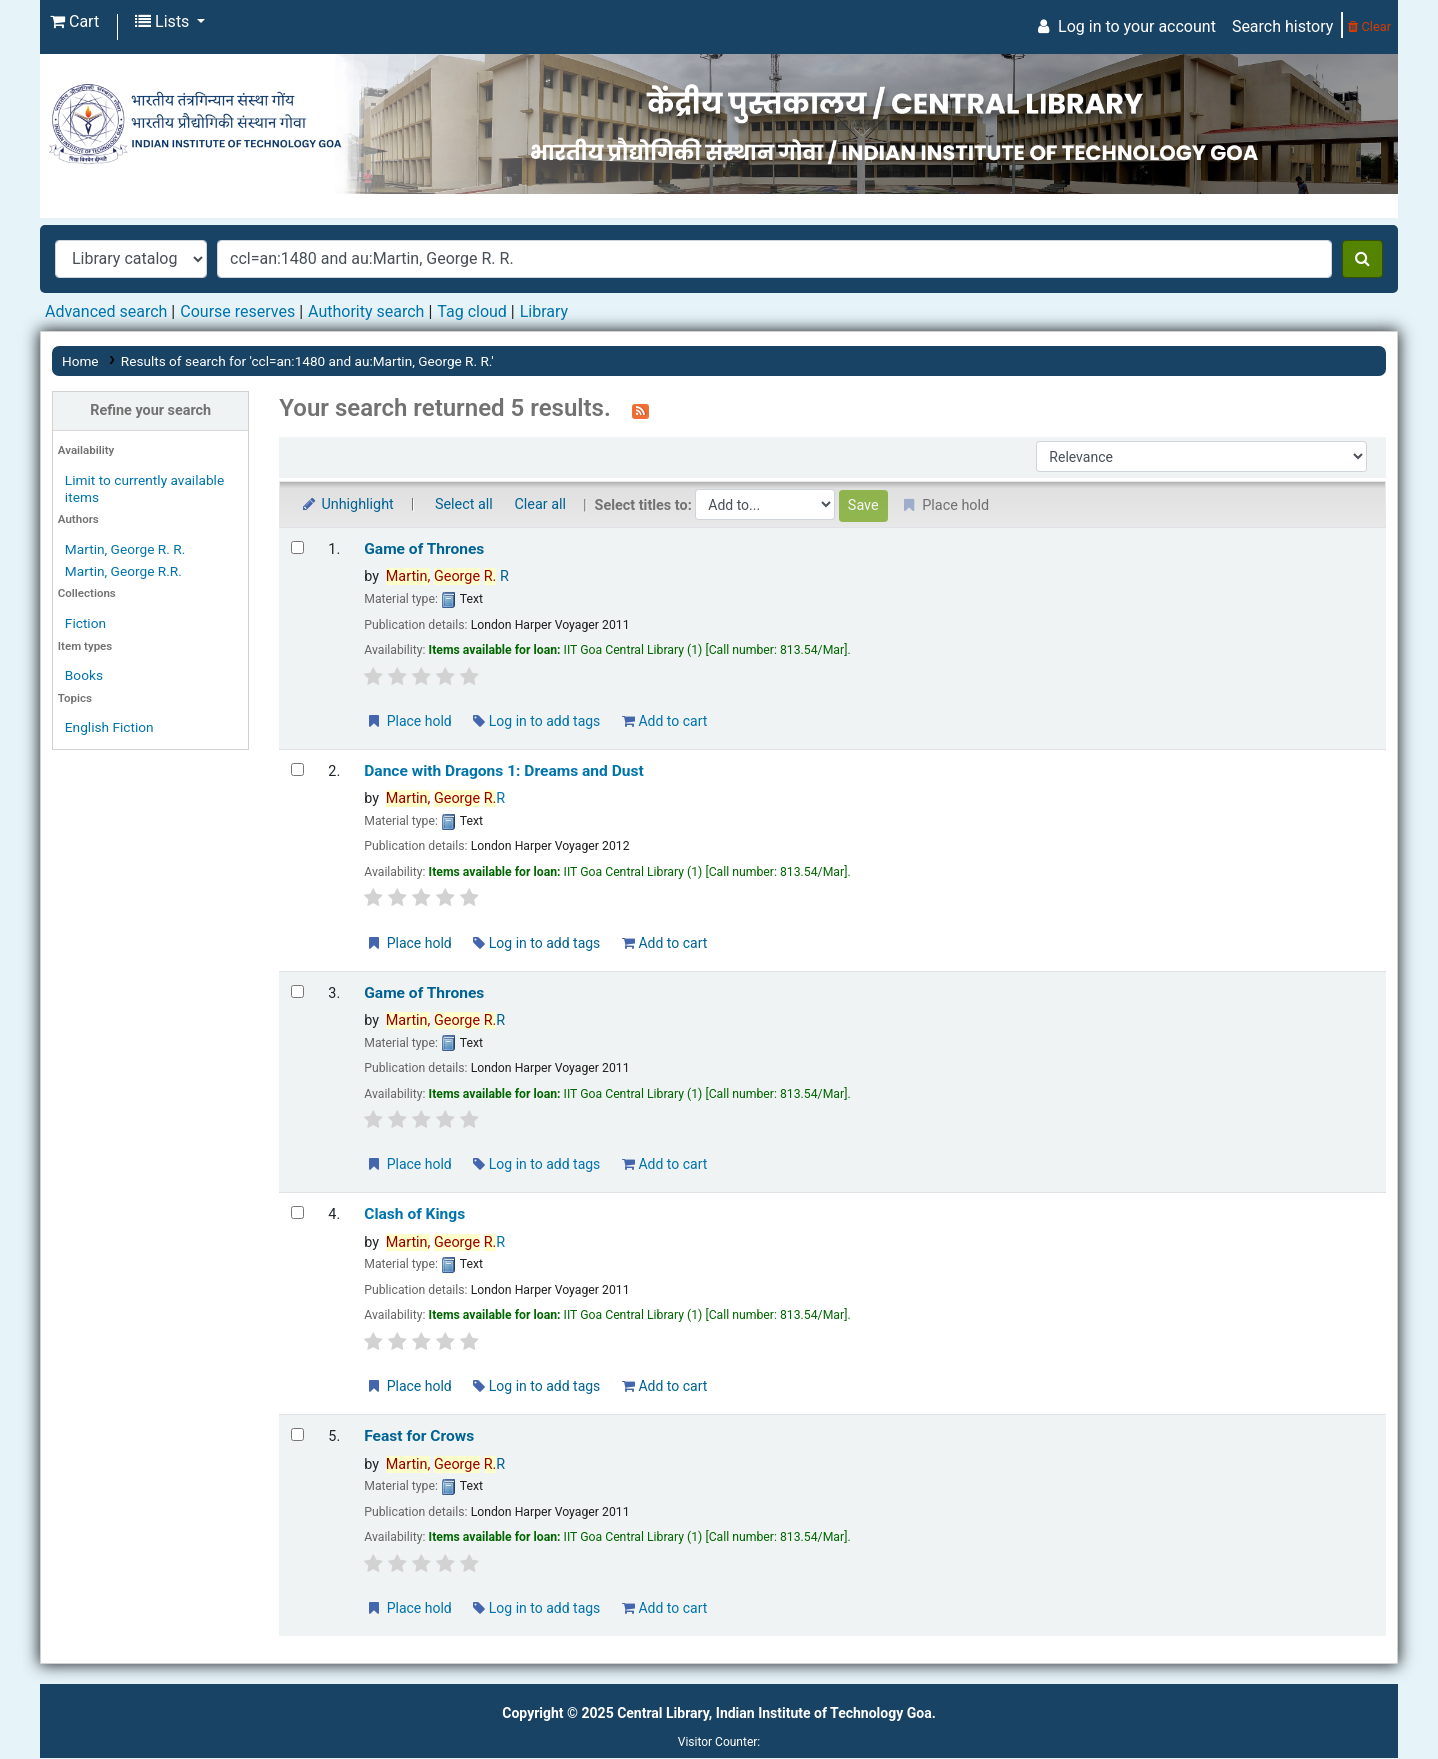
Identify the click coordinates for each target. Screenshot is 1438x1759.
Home (80, 361)
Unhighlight (346, 504)
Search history (1282, 26)
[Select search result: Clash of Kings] (297, 1212)
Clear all (540, 504)
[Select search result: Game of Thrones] (297, 547)
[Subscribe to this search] (640, 410)
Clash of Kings (414, 1214)
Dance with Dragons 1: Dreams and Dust (504, 771)
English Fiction (109, 727)
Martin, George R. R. (125, 549)
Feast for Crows (419, 1436)
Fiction (85, 623)
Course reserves (237, 311)
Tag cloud (472, 311)
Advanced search (106, 311)
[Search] (1362, 259)
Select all (464, 504)
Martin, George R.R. (123, 571)
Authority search (366, 311)
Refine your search (150, 410)
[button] (74, 22)
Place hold (408, 721)
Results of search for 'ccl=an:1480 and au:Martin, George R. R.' (307, 361)
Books (84, 675)
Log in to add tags (536, 721)
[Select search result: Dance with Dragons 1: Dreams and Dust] (297, 769)
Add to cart (664, 721)
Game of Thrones (424, 549)
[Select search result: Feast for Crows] (297, 1434)
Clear (1369, 26)
